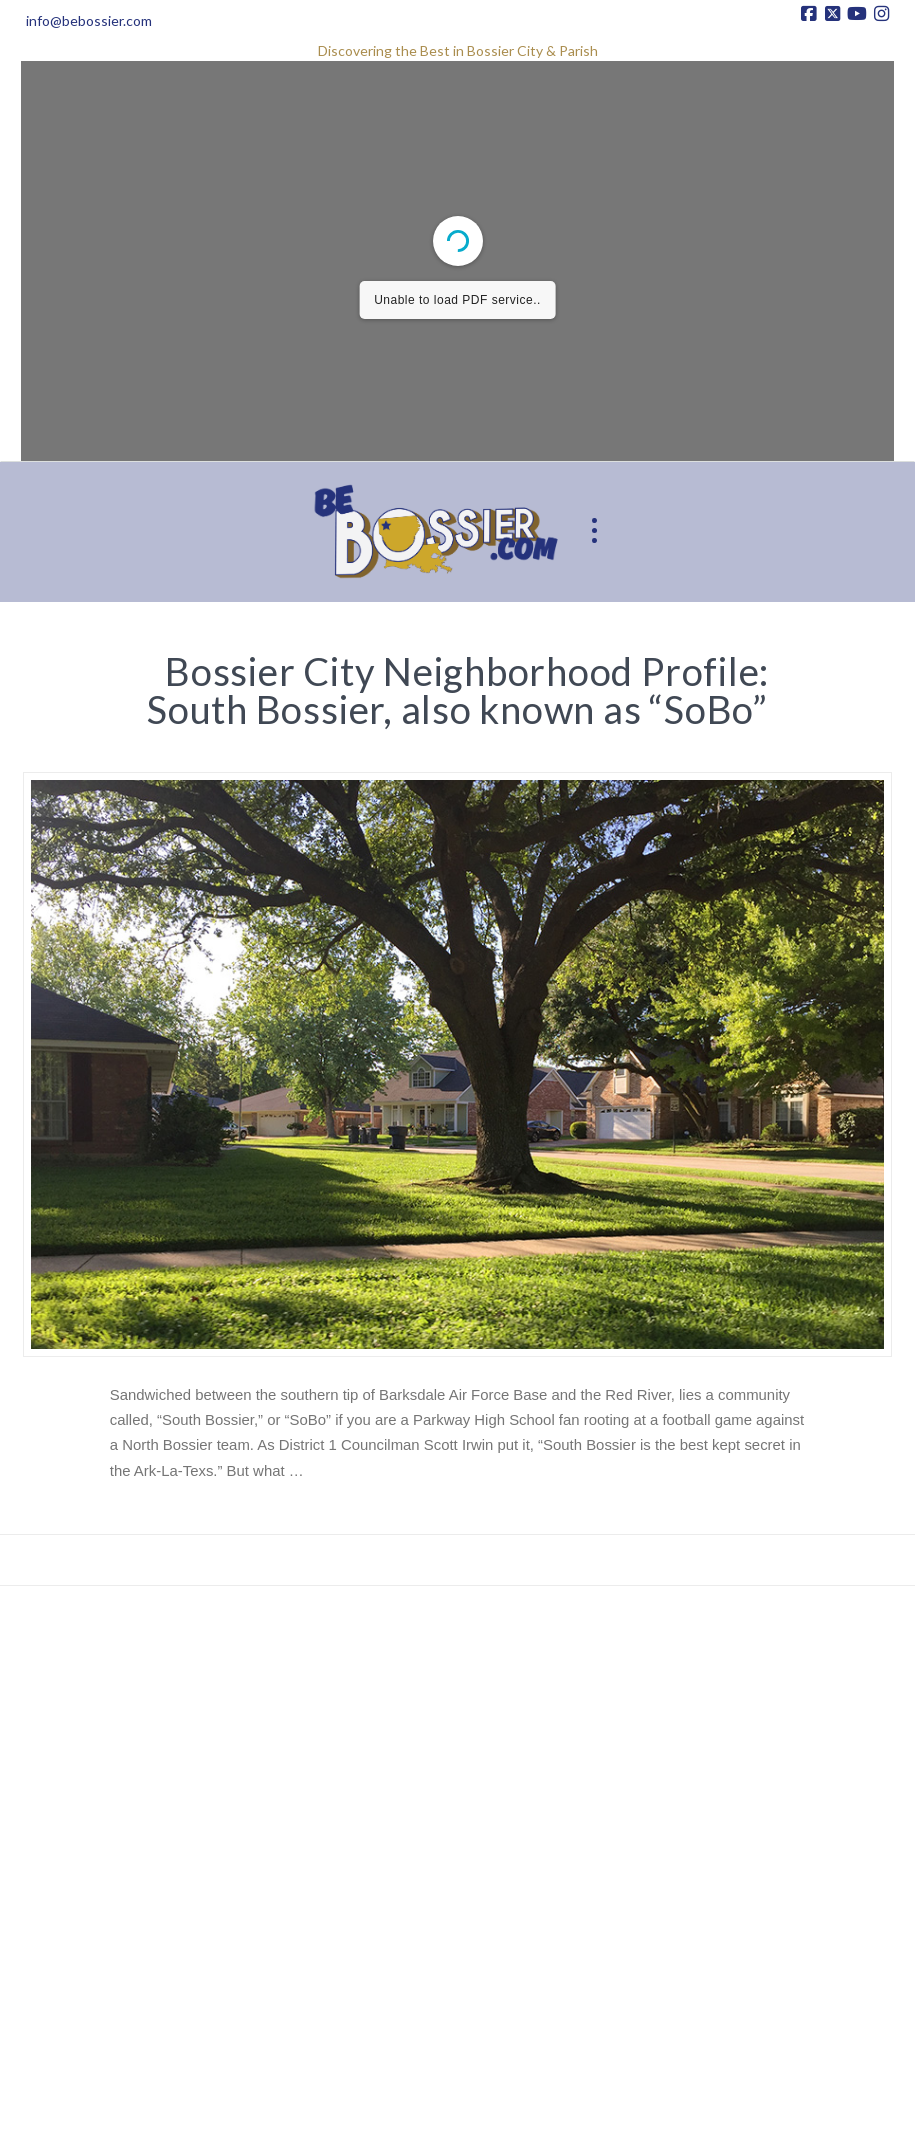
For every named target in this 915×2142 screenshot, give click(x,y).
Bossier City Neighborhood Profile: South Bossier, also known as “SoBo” (458, 690)
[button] (595, 531)
